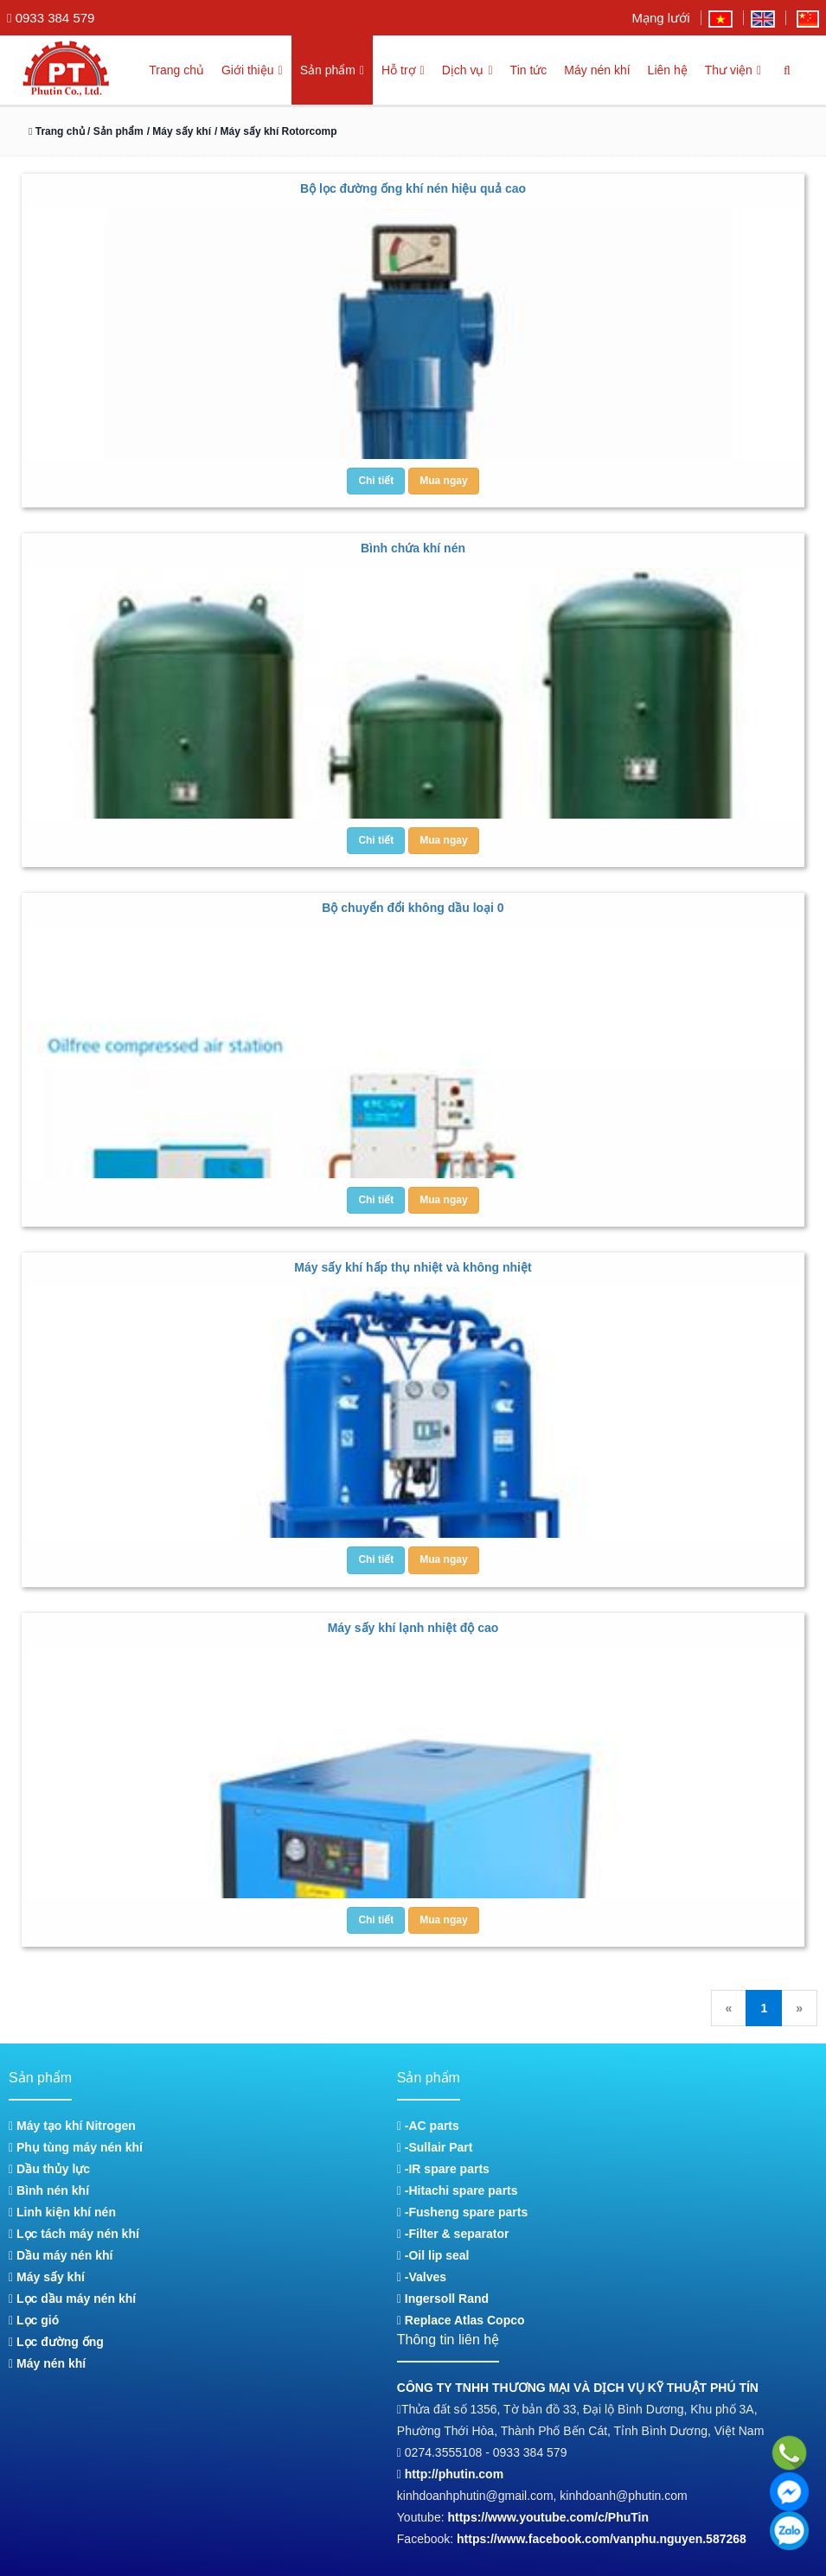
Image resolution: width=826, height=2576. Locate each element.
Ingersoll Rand (443, 2298)
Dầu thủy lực (49, 2169)
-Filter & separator (453, 2234)
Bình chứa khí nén (413, 548)
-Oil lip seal (433, 2255)
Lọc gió (34, 2320)
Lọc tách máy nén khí (74, 2234)
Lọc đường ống (56, 2342)
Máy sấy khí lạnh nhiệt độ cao (413, 1628)
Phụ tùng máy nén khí (76, 2147)
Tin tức (525, 70)
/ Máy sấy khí (184, 131)
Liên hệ (664, 70)
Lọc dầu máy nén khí (72, 2298)
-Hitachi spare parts (457, 2190)
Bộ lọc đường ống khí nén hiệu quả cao (413, 188)
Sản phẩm (320, 70)
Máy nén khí (593, 70)
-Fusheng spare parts (462, 2212)
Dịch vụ (462, 70)
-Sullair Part (434, 2147)
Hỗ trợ (394, 70)
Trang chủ (160, 70)
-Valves (421, 2277)
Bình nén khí (49, 2190)
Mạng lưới (660, 17)
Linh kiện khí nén (62, 2212)
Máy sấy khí (47, 2277)
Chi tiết (376, 481)
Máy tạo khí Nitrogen (72, 2126)
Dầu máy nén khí (60, 2255)
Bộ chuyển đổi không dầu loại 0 (412, 908)
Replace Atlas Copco (461, 2320)
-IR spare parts (443, 2169)
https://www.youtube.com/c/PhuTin (548, 2517)
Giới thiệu (237, 70)
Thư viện (731, 70)
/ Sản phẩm (119, 131)
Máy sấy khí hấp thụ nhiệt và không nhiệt (412, 1267)
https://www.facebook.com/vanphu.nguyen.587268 (601, 2539)
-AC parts (428, 2126)
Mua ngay (443, 481)
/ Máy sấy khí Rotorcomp (282, 131)
